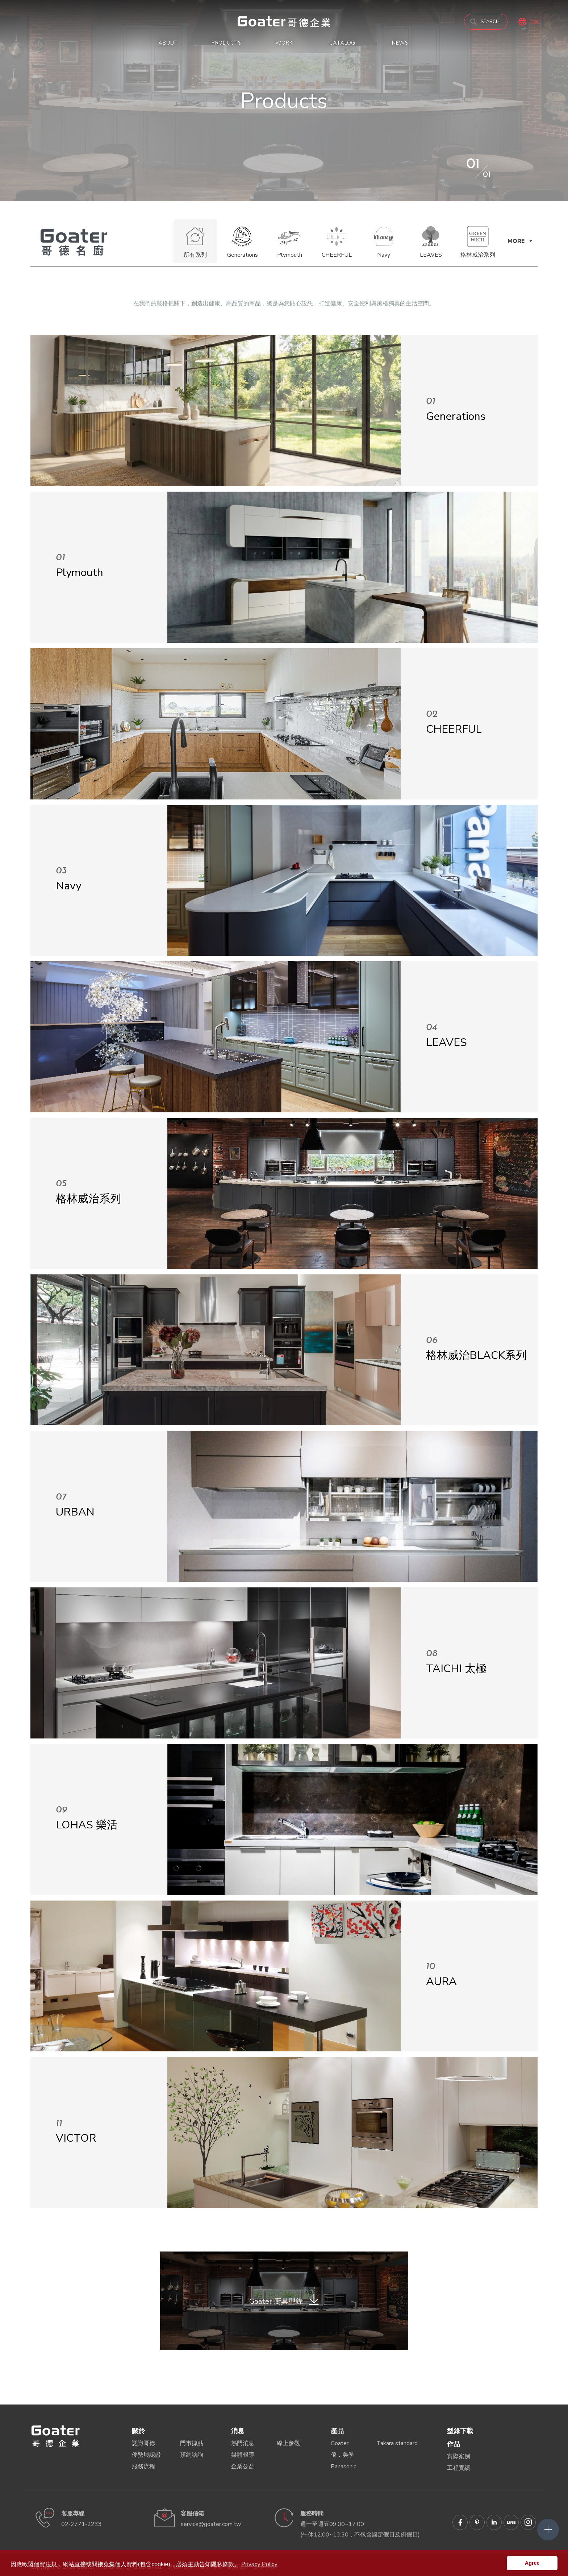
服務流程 (143, 2466)
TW (534, 21)
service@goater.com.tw (211, 2524)
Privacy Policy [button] (259, 2564)
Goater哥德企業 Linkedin (494, 2522)
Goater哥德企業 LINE (511, 2522)
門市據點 (191, 2443)
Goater (339, 2443)
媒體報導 (242, 2455)
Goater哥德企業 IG (528, 2522)
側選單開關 (548, 2529)
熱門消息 (242, 2443)
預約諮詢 (191, 2455)
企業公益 (242, 2466)
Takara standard (397, 2443)
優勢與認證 (146, 2455)
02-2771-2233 (81, 2524)
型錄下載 (460, 2431)
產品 (337, 2431)
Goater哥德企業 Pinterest (477, 2522)
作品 (453, 2444)
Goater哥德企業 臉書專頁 (460, 2522)
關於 (138, 2431)
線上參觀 (288, 2443)
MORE (516, 241)
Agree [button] (532, 2563)
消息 (237, 2431)
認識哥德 (143, 2443)
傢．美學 (342, 2455)
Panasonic (343, 2466)
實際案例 (458, 2456)
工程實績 (458, 2468)
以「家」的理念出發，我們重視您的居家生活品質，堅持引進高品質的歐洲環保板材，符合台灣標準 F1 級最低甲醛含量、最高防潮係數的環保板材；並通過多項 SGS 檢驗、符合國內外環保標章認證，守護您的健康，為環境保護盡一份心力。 (284, 22)
